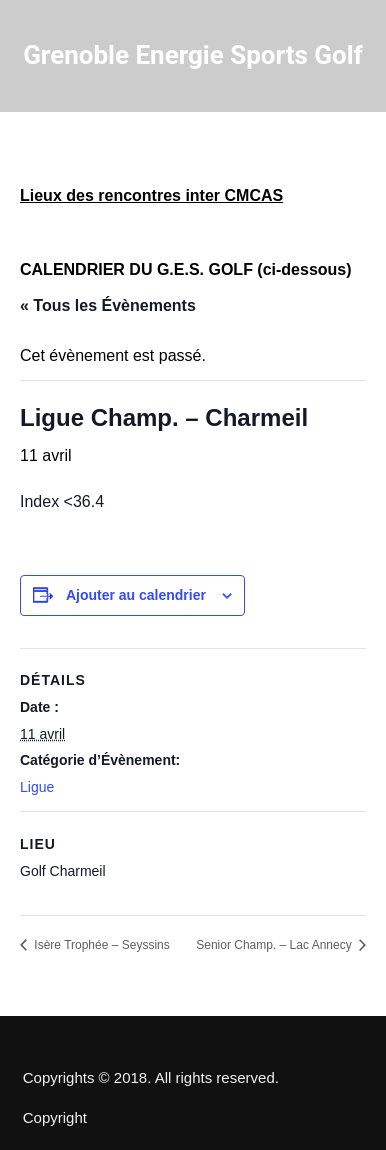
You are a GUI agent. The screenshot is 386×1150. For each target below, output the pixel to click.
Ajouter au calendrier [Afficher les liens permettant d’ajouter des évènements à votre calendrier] (136, 595)
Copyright (55, 1118)
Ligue (37, 787)
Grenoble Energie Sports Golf (193, 55)
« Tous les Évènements (108, 305)
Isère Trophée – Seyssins (100, 945)
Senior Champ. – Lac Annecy (275, 945)
